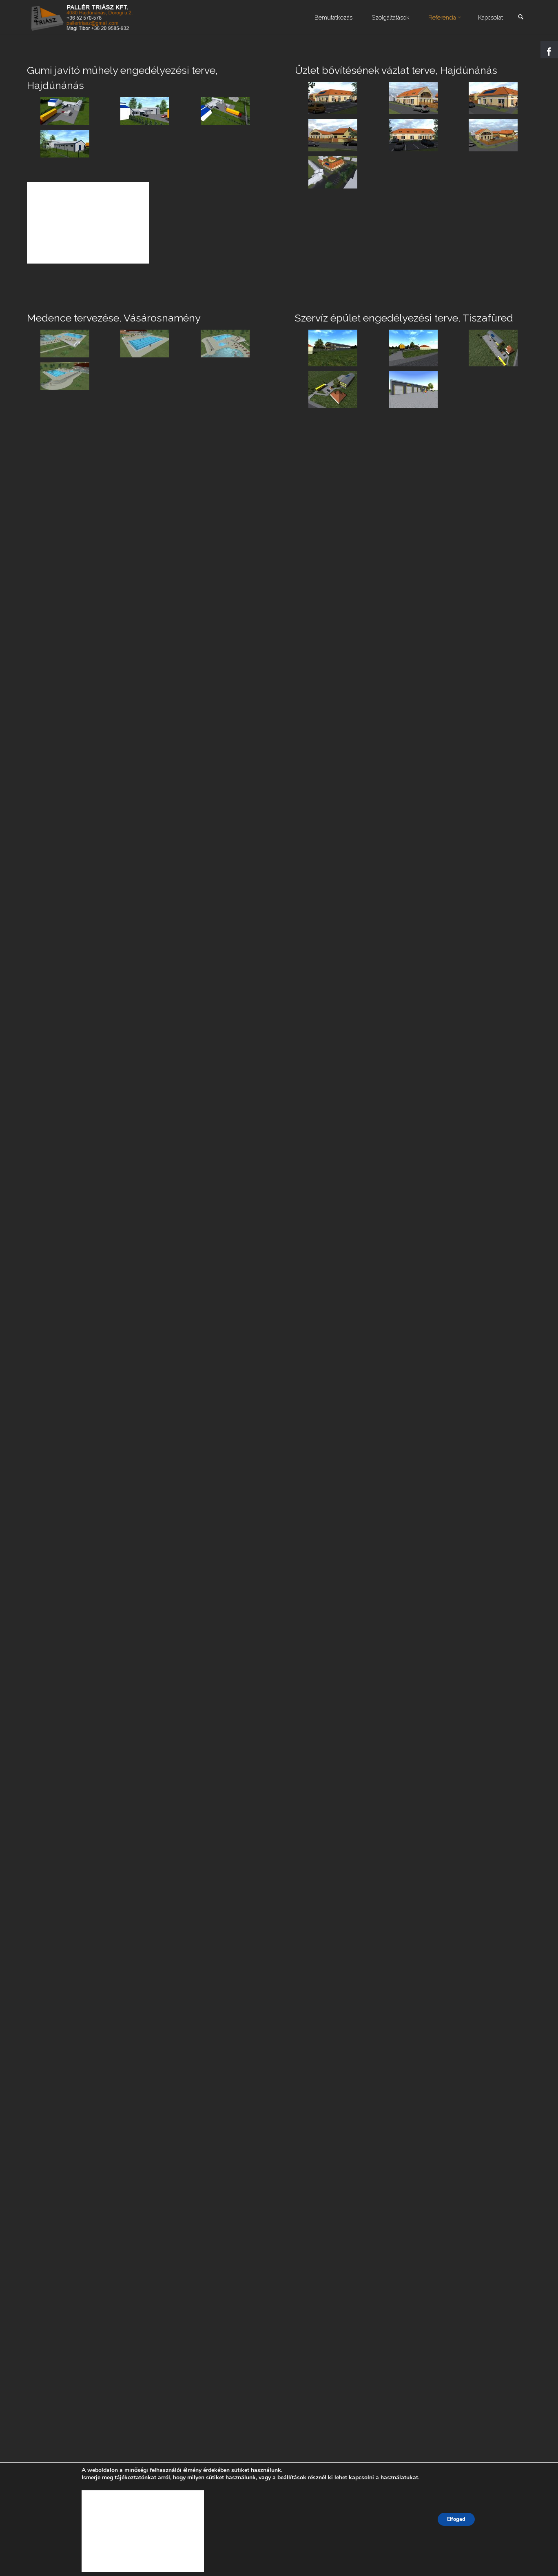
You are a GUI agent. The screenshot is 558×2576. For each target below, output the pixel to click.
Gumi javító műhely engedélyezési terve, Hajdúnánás (129, 77)
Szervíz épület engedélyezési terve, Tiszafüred (412, 317)
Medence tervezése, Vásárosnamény (119, 317)
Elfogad (456, 2519)
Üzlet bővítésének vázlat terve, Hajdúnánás (403, 70)
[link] (520, 17)
